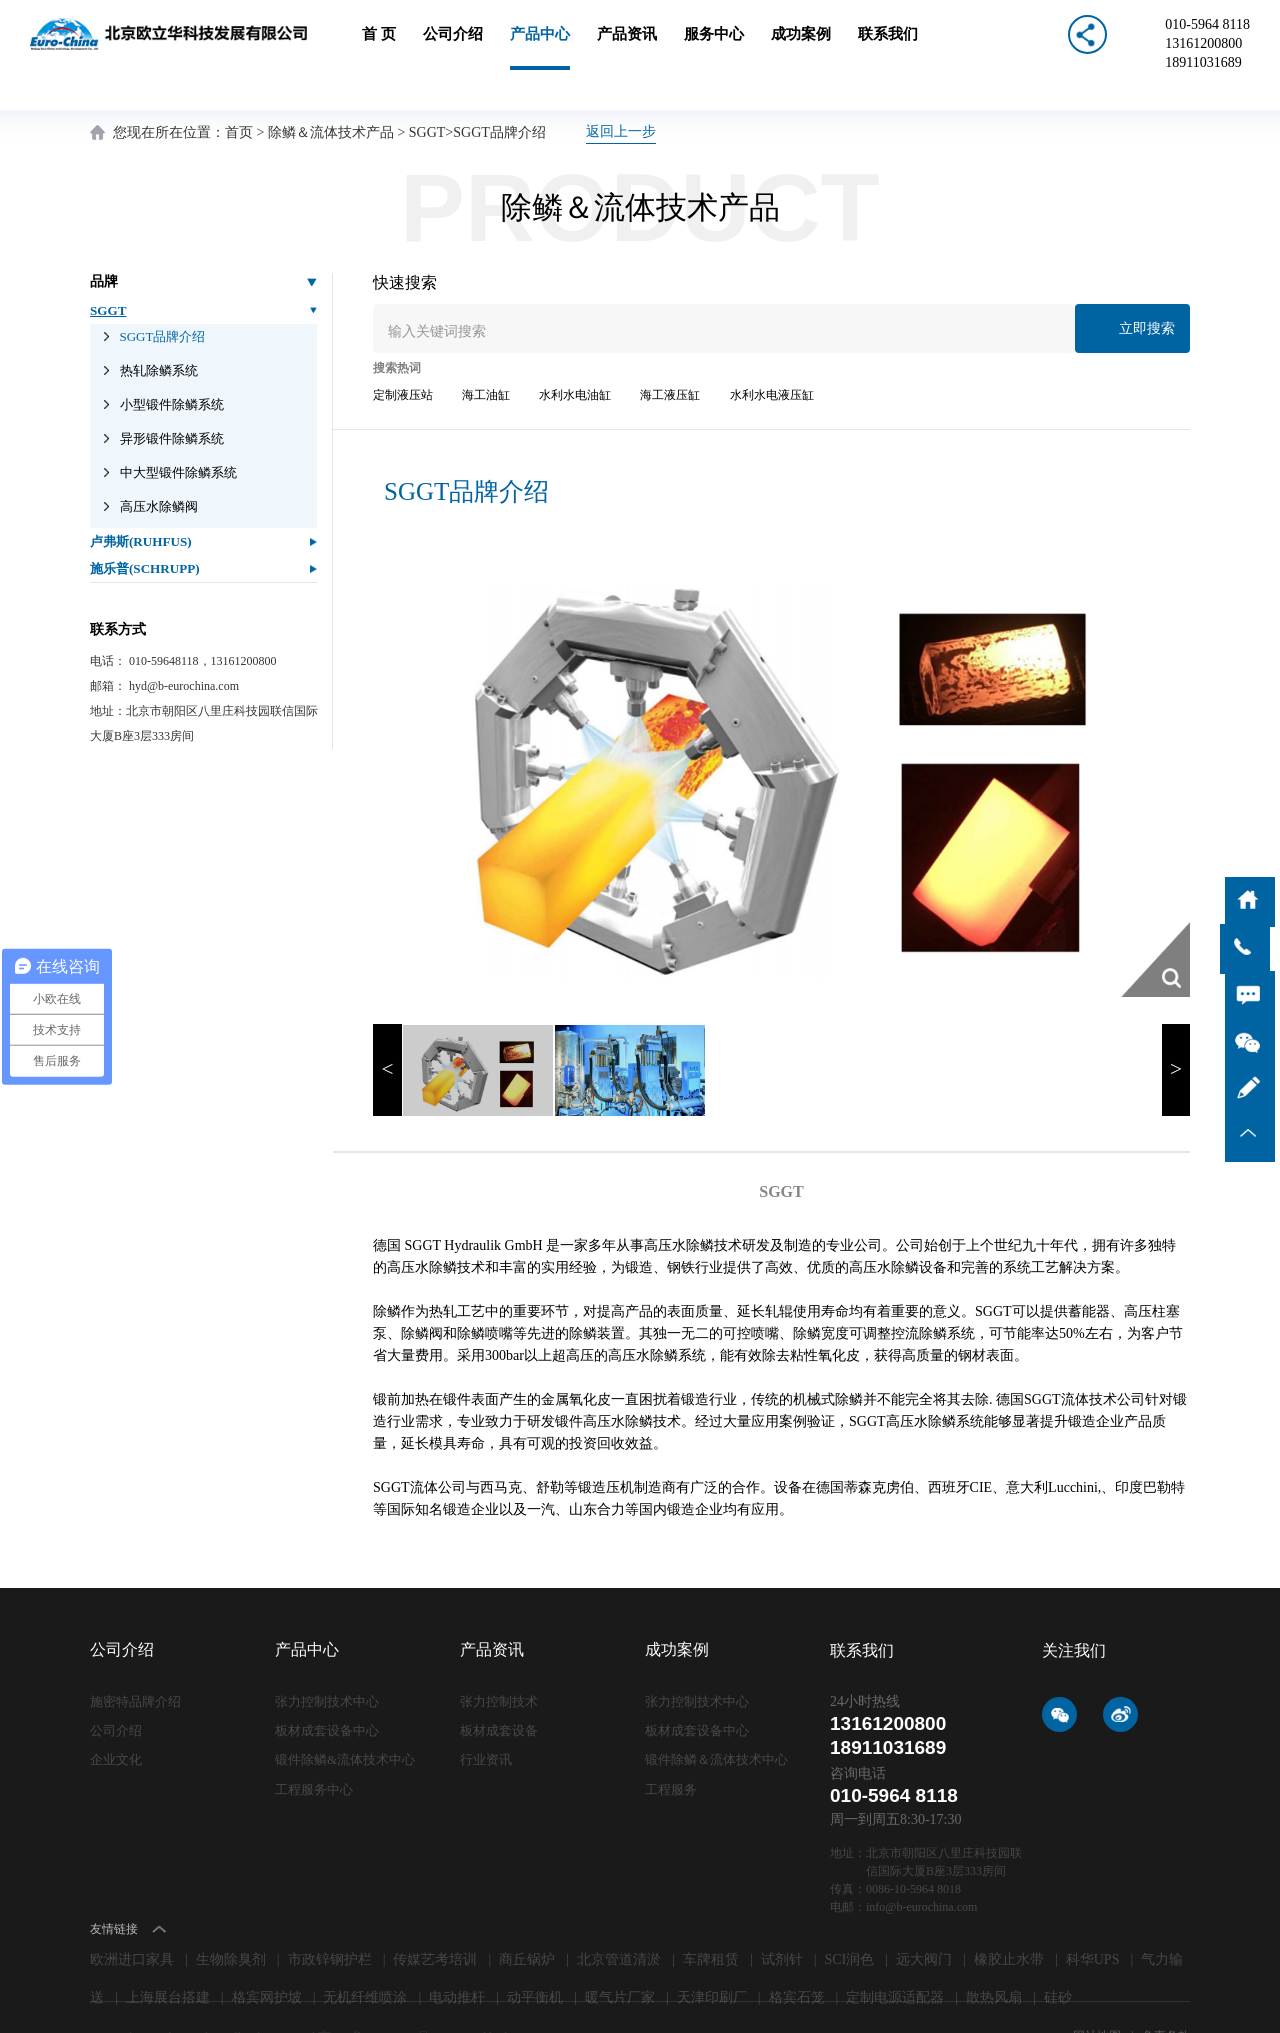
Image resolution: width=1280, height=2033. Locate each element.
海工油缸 (486, 354)
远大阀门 (924, 1918)
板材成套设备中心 (327, 1689)
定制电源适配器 (895, 1956)
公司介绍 (453, 47)
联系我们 (888, 47)
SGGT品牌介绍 (499, 91)
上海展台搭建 (168, 1956)
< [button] (387, 1029)
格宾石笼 (797, 1956)
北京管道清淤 (619, 1918)
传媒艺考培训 (435, 1918)
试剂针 (782, 1918)
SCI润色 (850, 1918)
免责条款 (1166, 1995)
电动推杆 (457, 1956)
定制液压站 (403, 354)
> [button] (1176, 1029)
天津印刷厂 (712, 1956)
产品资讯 (627, 47)
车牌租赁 (711, 1918)
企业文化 (116, 1718)
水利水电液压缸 (771, 354)
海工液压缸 (670, 354)
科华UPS (1093, 1918)
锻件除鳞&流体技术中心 (345, 1718)
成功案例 (801, 47)
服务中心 (714, 47)
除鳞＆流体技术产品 (331, 91)
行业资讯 (486, 1718)
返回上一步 (621, 90)
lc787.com (519, 1995)
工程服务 (671, 1747)
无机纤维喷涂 (365, 1956)
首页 (239, 91)
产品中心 (540, 47)
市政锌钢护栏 (330, 1918)
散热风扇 (994, 1956)
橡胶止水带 (1009, 1918)
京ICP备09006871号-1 (376, 1995)
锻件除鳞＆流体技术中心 (716, 1718)
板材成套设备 (499, 1689)
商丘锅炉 (527, 1918)
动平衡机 (535, 1956)
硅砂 (1058, 1956)
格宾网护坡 (267, 1956)
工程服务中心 (314, 1747)
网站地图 (1098, 1995)
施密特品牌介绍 (135, 1660)
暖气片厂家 (620, 1956)
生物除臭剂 (231, 1918)
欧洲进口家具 (132, 1918)
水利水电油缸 (575, 354)
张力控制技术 (499, 1660)
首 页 (379, 47)
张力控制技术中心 (327, 1660)
